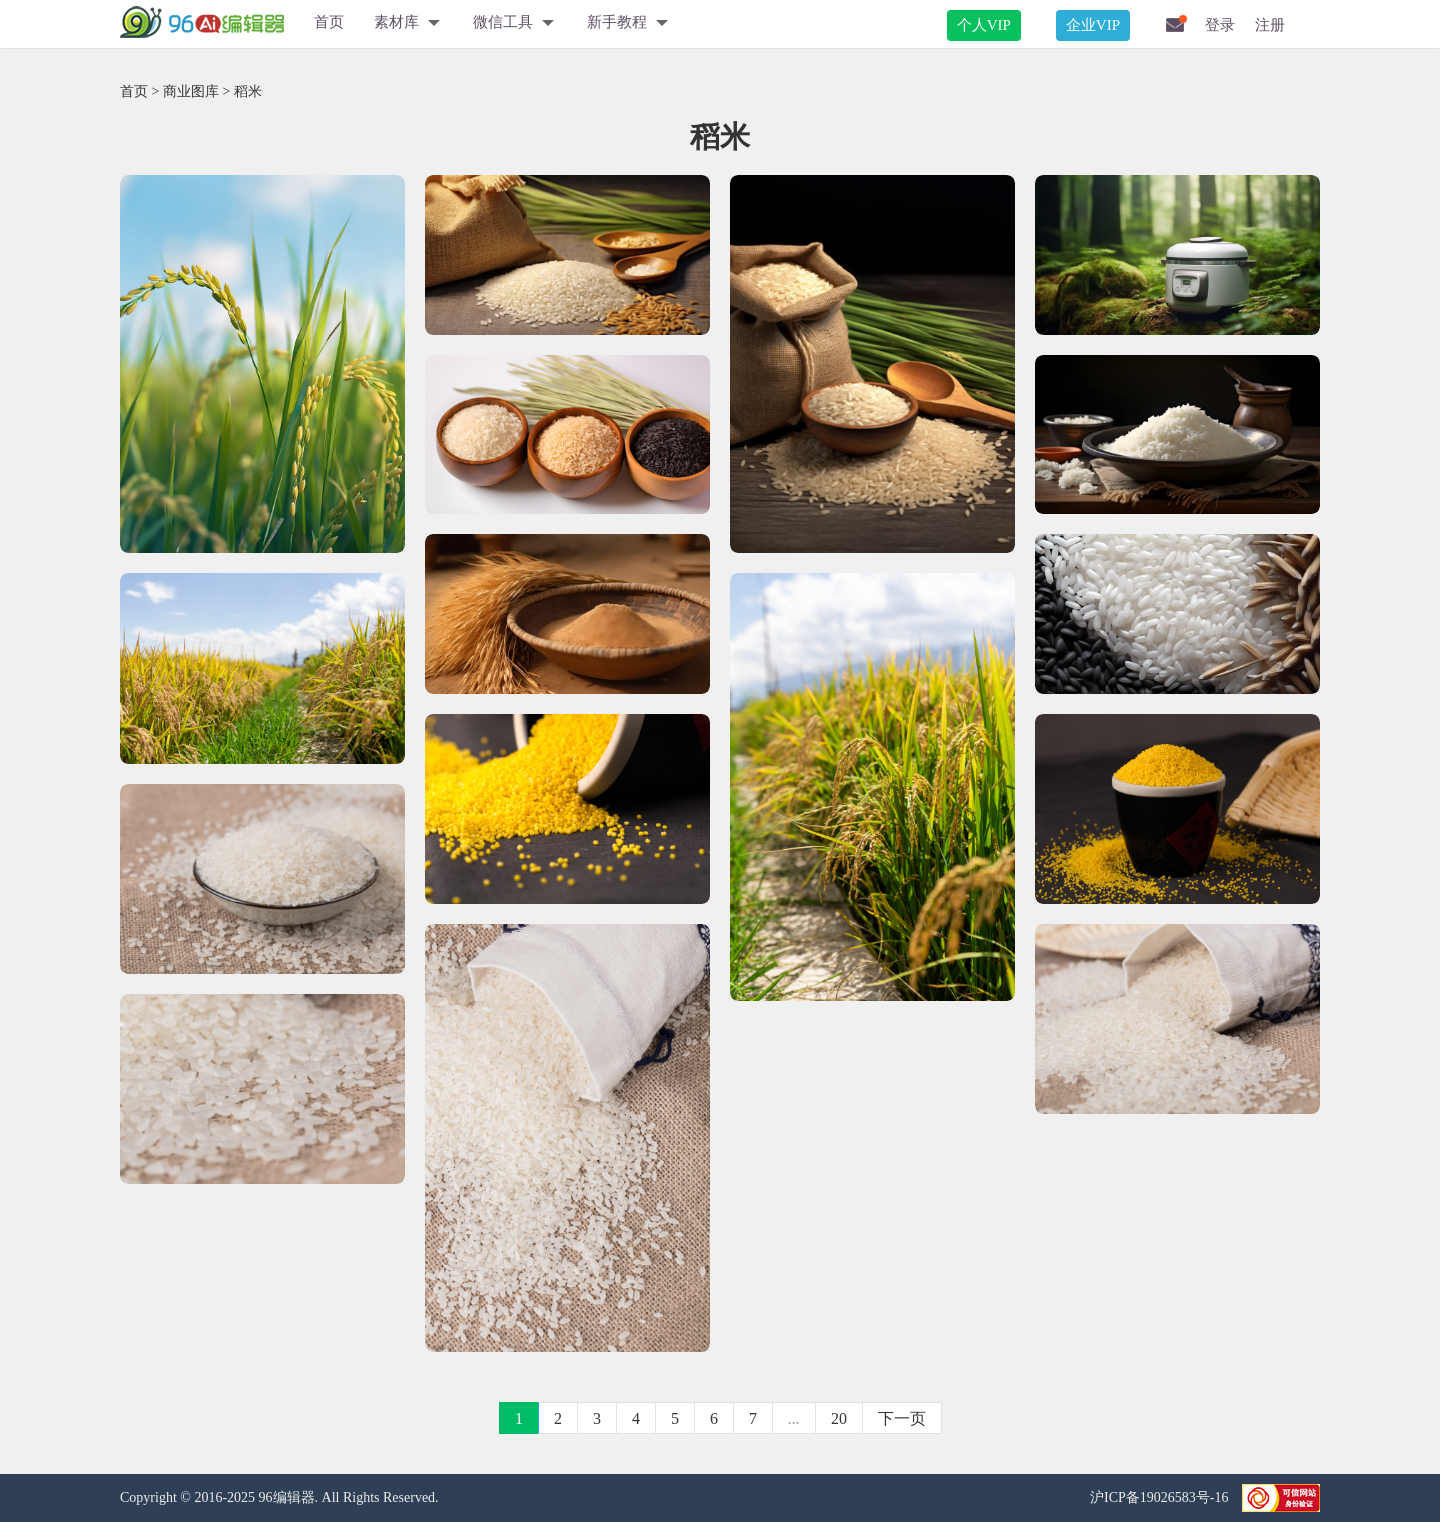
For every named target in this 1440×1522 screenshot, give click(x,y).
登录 (1220, 25)
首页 (329, 22)
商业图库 (191, 91)
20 (839, 1418)
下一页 (902, 1418)
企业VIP (1093, 25)
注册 (1270, 25)
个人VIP (984, 25)
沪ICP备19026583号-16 (1161, 1497)
